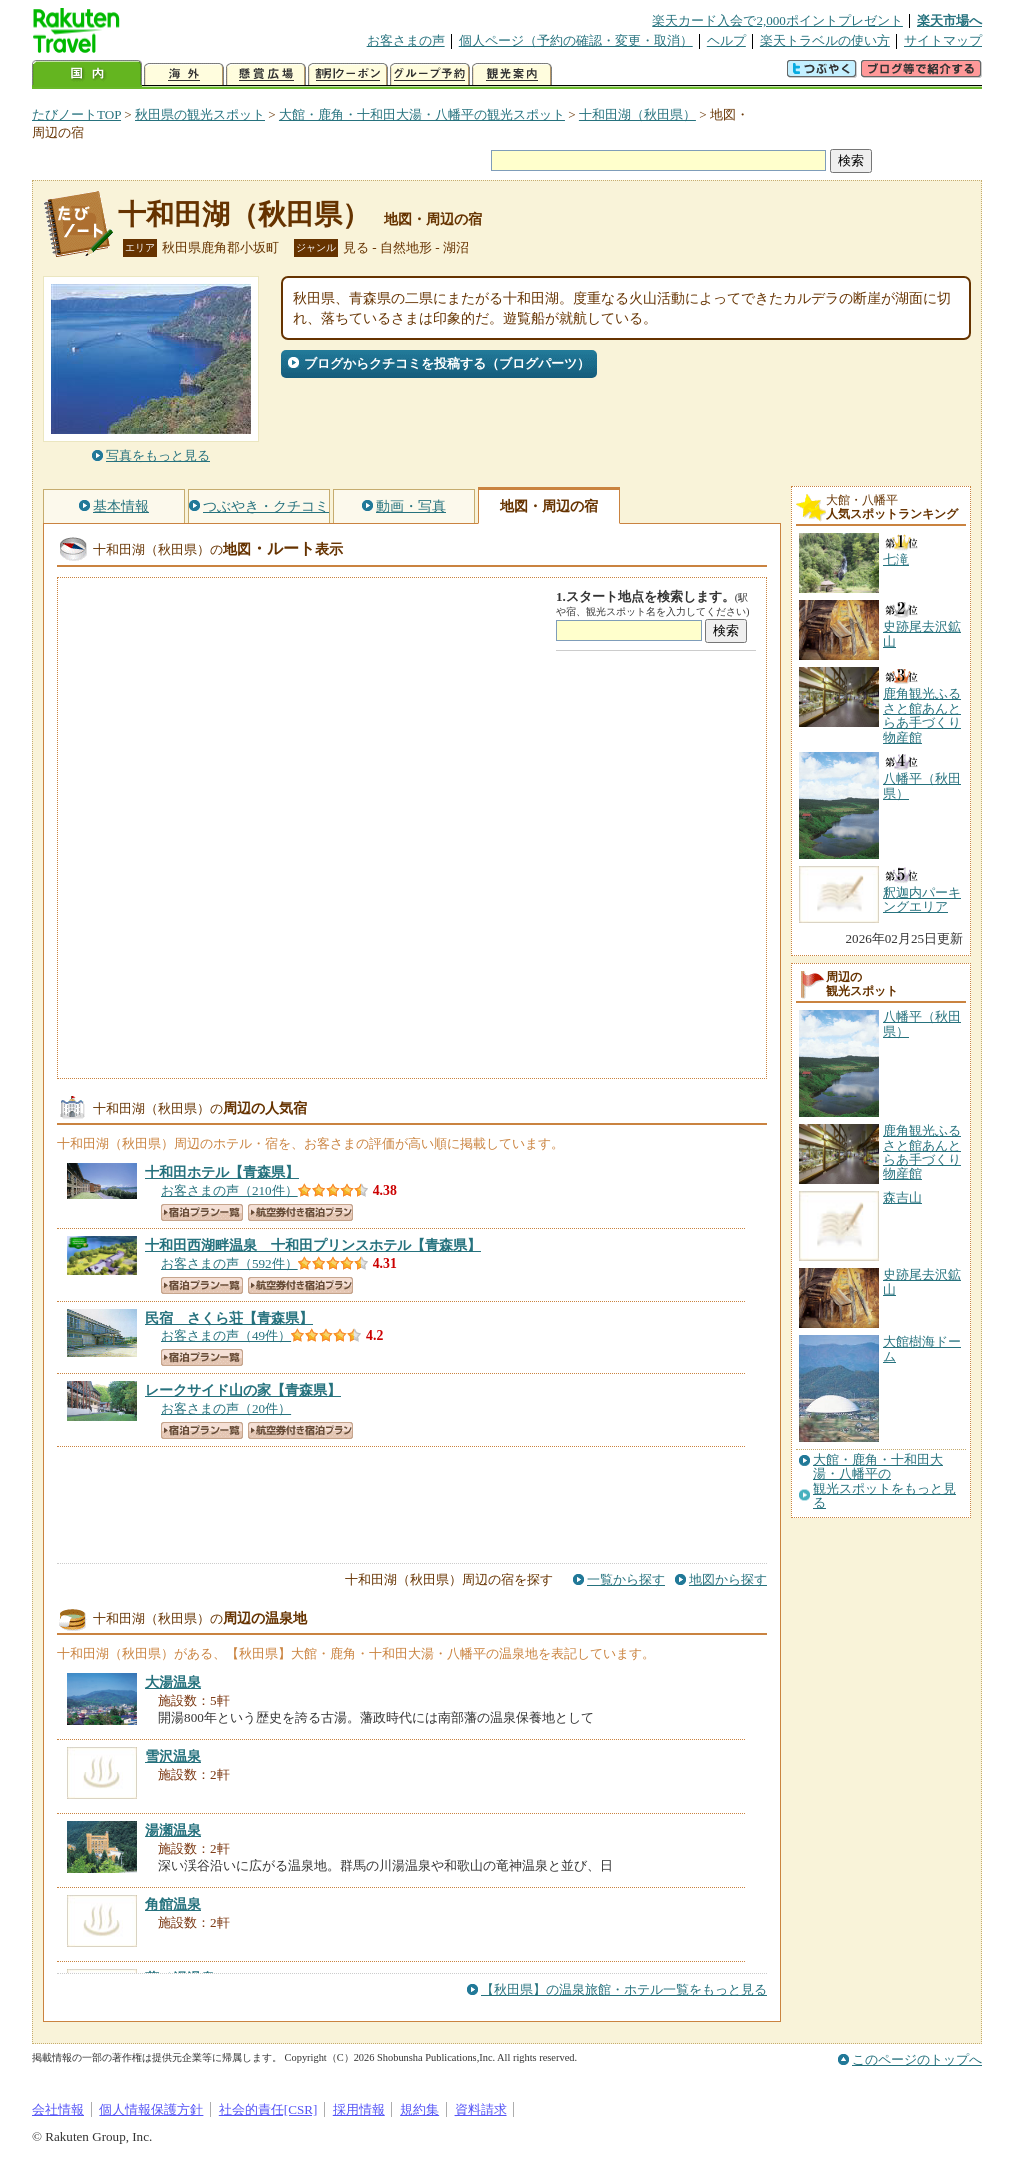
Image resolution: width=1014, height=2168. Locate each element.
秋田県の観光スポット (200, 114)
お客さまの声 (406, 40)
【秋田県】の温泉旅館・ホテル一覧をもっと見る (624, 1989)
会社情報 (58, 2109)
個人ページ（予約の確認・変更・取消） (576, 40)
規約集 (419, 2109)
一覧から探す (626, 1579)
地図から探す (728, 1579)
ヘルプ (726, 40)
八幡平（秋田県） (922, 1023)
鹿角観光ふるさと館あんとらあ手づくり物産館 (922, 1152)
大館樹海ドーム (922, 1348)
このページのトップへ (917, 2059)
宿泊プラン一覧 (202, 1212)
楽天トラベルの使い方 (825, 40)
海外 (184, 74)
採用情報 (359, 2109)
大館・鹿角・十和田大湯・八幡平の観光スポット (422, 114)
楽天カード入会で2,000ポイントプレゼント (777, 20)
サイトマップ (943, 40)
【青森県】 (222, 1172)
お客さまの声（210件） (229, 1190)
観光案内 (512, 74)
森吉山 (902, 1197)
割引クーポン (348, 74)
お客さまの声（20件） (226, 1408)
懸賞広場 (266, 74)
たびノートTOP (76, 114)
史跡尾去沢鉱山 (922, 1281)
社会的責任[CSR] (268, 2109)
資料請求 (481, 2109)
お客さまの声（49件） (226, 1335)
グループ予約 (430, 74)
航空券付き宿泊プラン (300, 1212)
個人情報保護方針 (151, 2109)
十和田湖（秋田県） (637, 114)
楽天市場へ (949, 20)
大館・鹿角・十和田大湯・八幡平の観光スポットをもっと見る (884, 1481)
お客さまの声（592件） (229, 1263)
